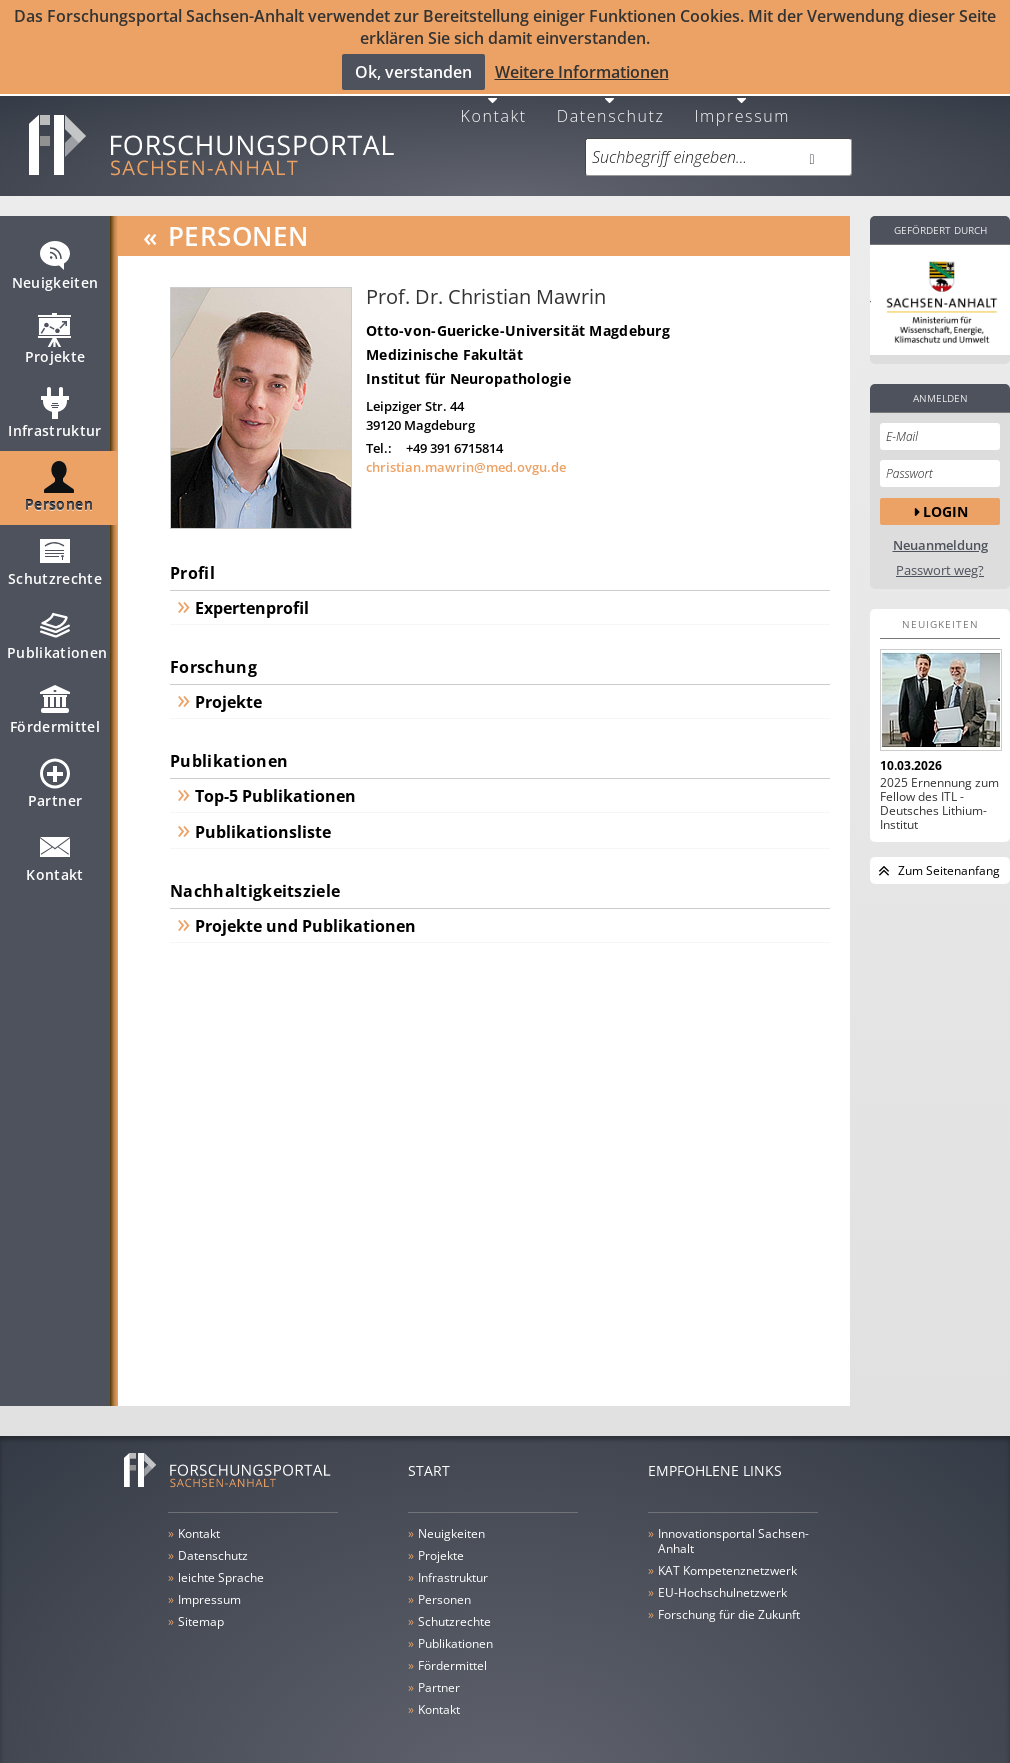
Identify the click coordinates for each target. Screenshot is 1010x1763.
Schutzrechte (55, 555)
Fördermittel (55, 703)
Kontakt (494, 99)
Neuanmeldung (940, 530)
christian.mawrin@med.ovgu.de (466, 453)
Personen (59, 481)
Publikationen (57, 629)
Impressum (742, 99)
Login (945, 496)
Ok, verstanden (413, 71)
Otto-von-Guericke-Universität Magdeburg (518, 315)
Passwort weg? (940, 555)
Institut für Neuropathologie (468, 363)
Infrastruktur (55, 407)
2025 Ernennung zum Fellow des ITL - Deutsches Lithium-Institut (939, 789)
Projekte (55, 333)
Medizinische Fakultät (444, 339)
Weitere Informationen (582, 71)
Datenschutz (611, 99)
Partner (55, 777)
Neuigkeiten (55, 259)
